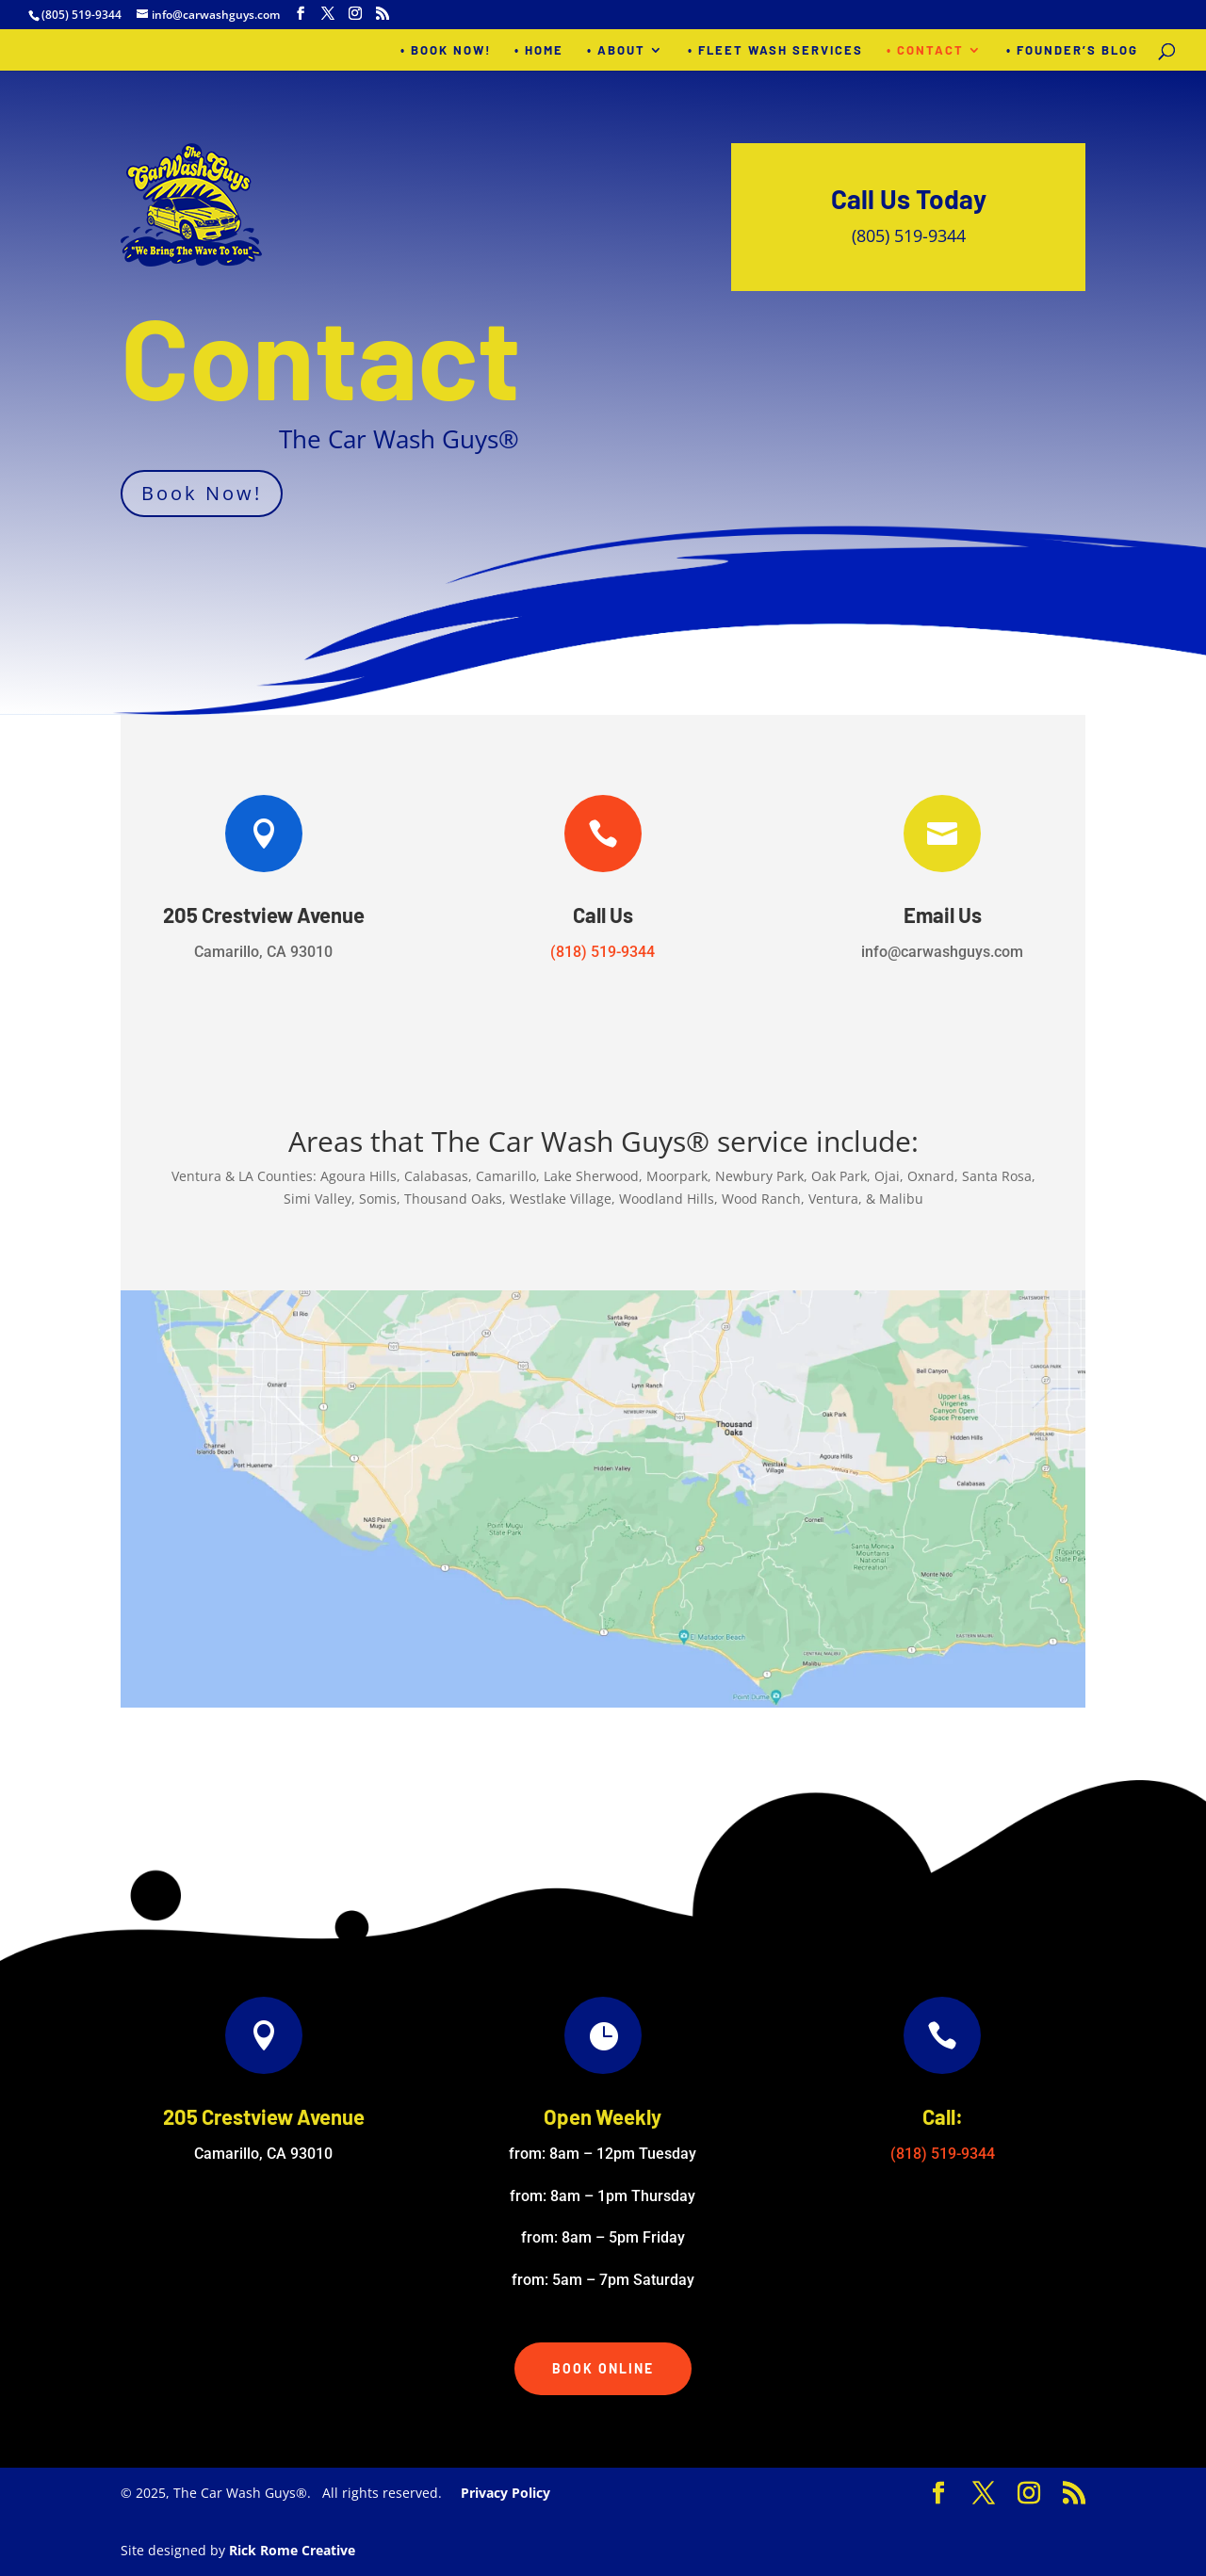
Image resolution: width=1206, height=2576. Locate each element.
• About (616, 50)
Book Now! (201, 493)
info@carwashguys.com (942, 952)
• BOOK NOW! (445, 50)
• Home (538, 50)
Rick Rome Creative (292, 2550)
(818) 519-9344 (602, 952)
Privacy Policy (505, 2493)
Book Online (603, 2368)
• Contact (925, 50)
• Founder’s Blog (1072, 50)
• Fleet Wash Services (775, 50)
